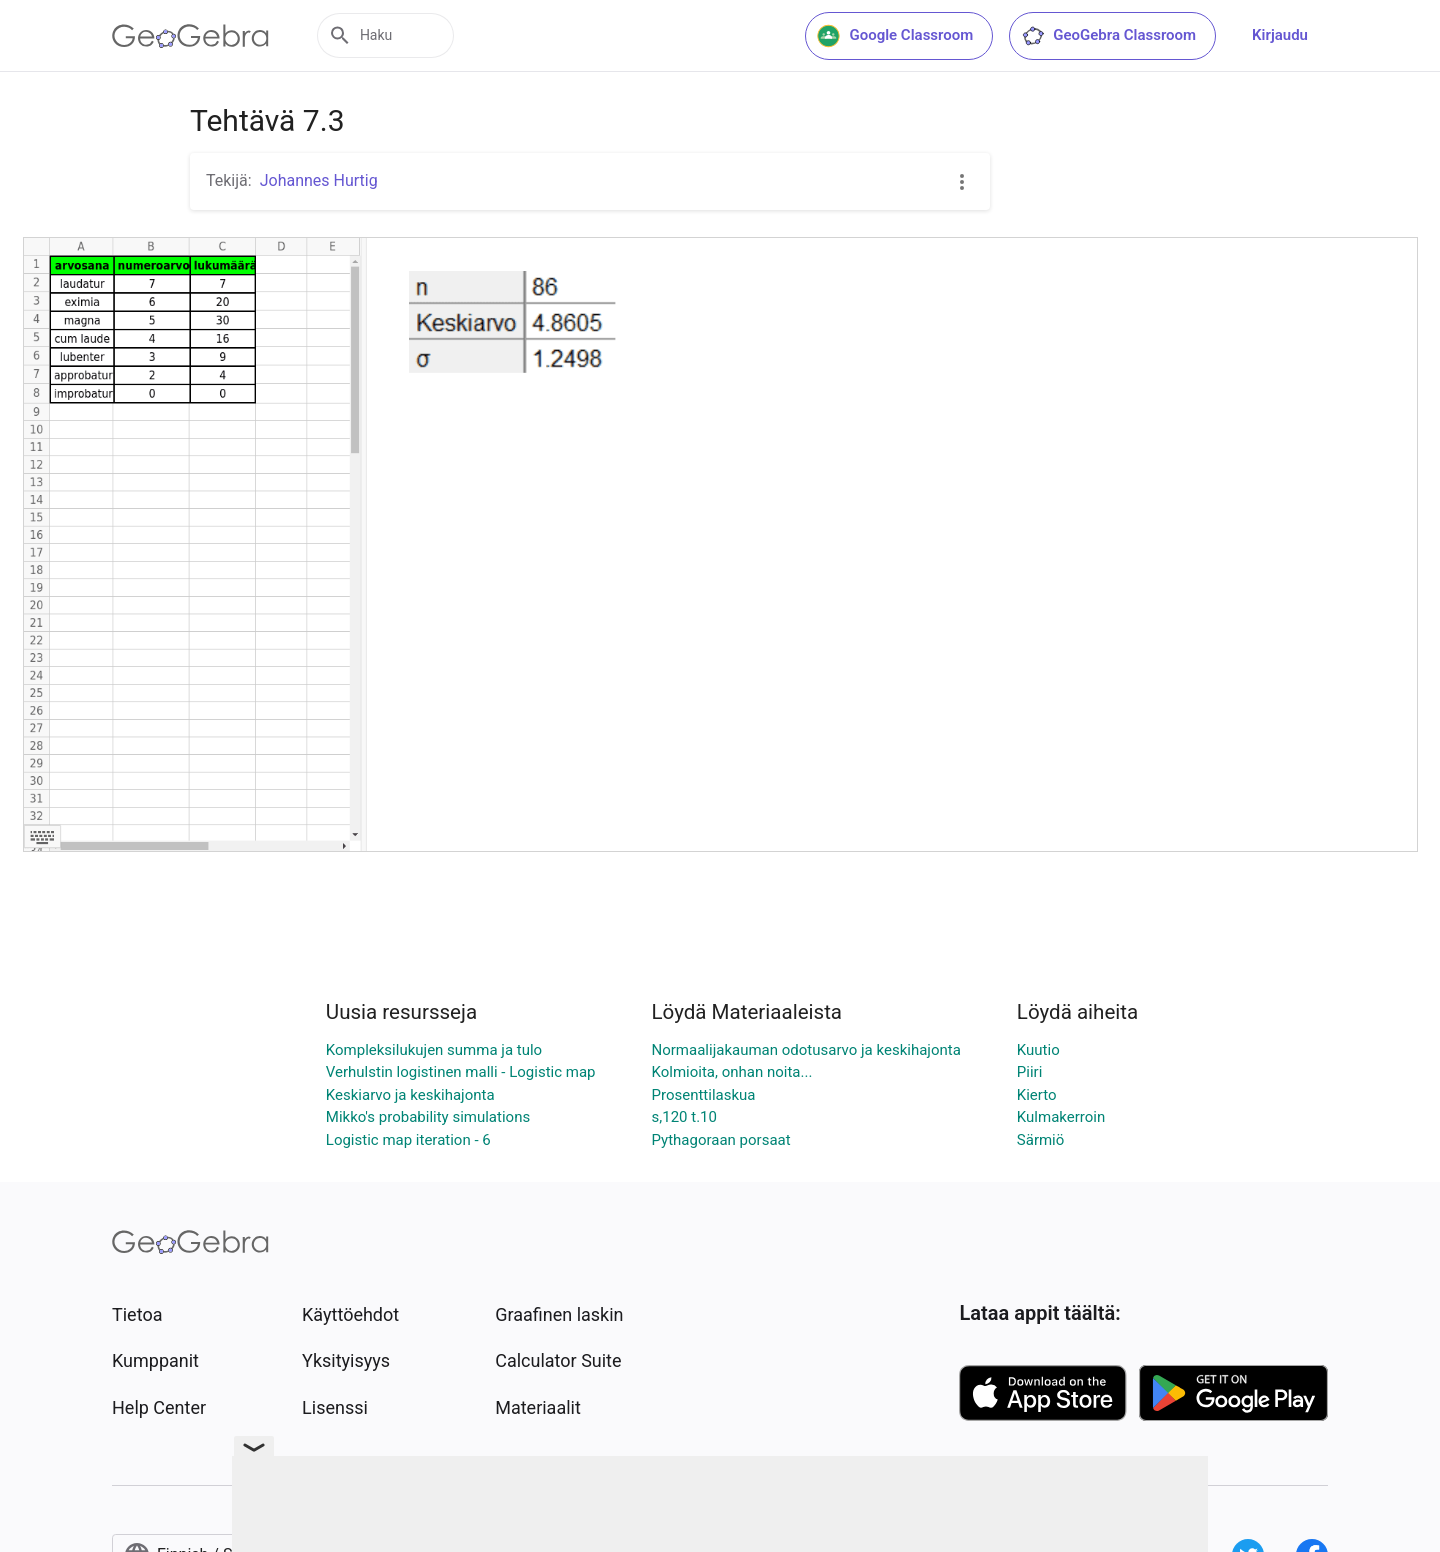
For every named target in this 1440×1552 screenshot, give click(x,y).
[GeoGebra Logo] (190, 36)
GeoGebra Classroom (1108, 36)
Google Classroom (895, 36)
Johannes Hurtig (319, 180)
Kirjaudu (1280, 35)
